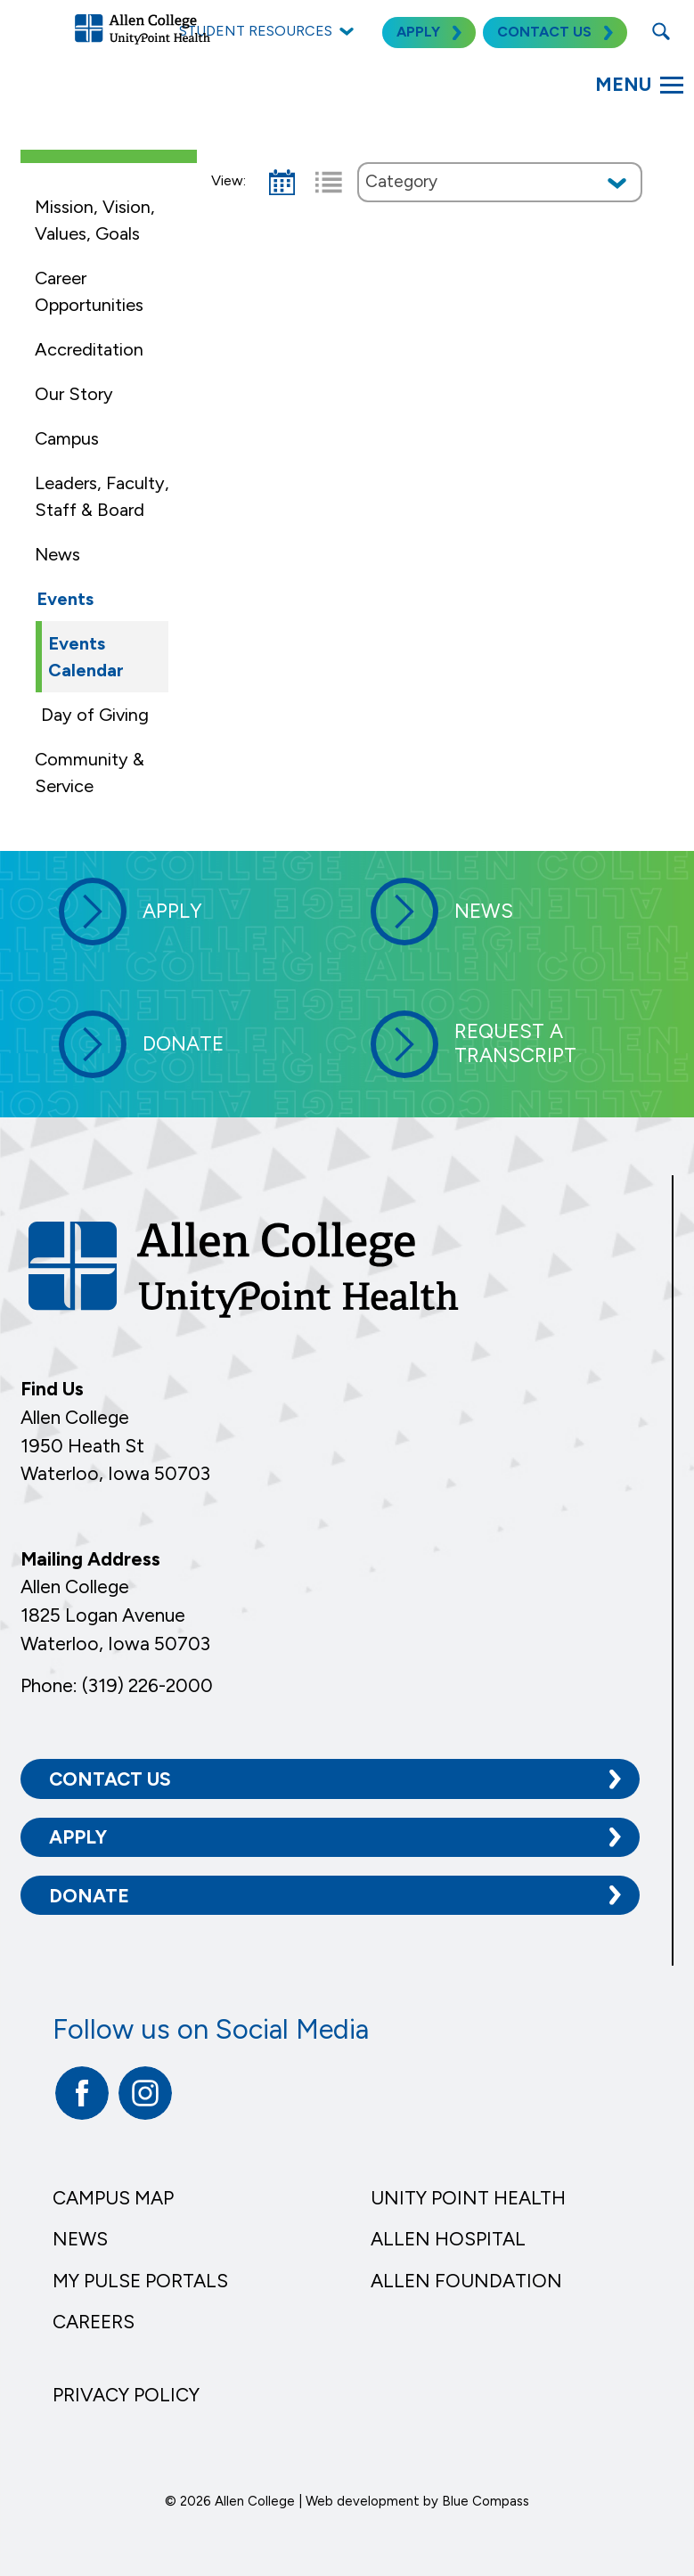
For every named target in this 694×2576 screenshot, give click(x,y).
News (57, 554)
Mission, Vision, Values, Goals (95, 220)
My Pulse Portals (140, 2280)
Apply (78, 1837)
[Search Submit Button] (660, 31)
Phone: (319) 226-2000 (116, 1685)
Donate (89, 1896)
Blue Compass (485, 2501)
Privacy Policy (126, 2395)
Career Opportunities (89, 291)
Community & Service (89, 772)
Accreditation (89, 349)
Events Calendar (86, 657)
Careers (94, 2321)
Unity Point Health (468, 2198)
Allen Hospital (448, 2239)
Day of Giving (95, 714)
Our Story (74, 394)
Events (65, 598)
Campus (67, 438)
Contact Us (110, 1779)
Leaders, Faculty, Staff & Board (102, 496)
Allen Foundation (466, 2280)
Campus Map (113, 2198)
